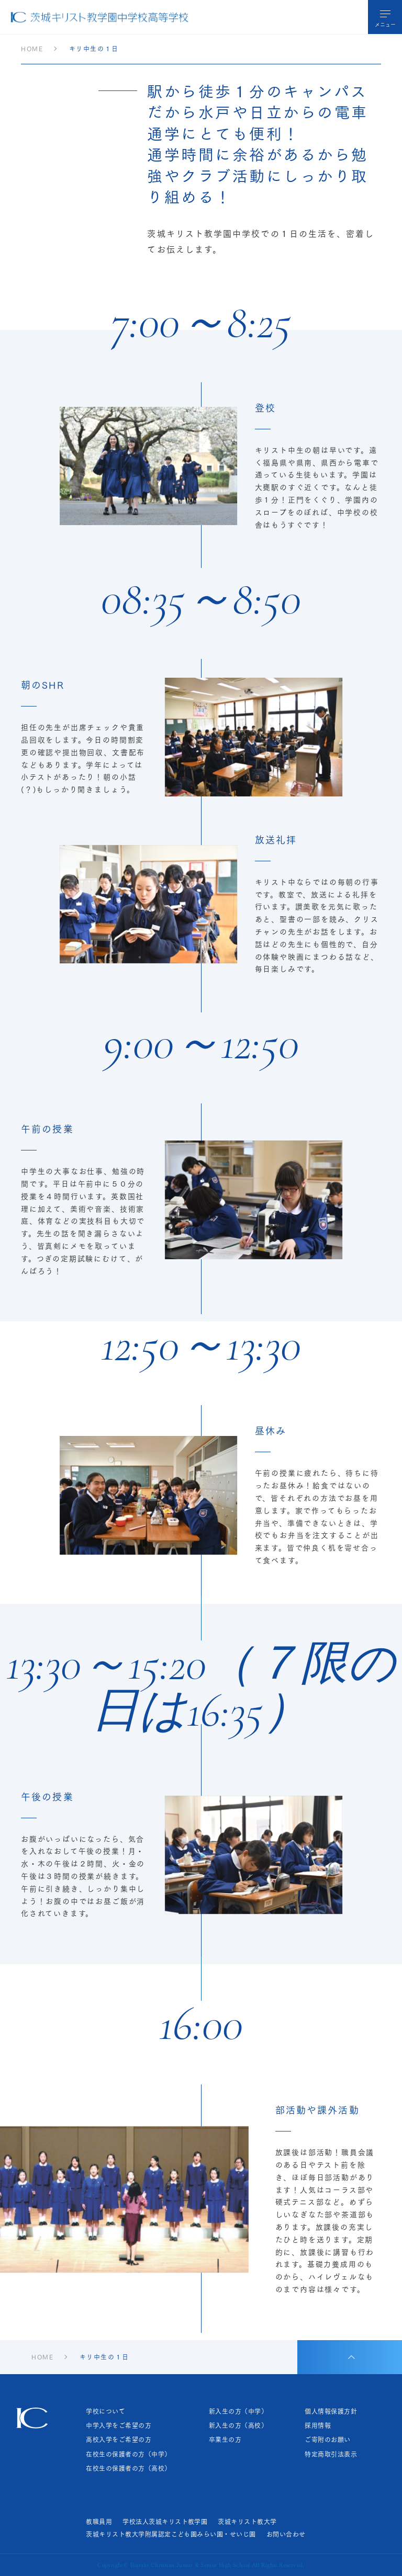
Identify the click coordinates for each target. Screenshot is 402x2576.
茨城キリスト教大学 (247, 2521)
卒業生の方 (225, 2439)
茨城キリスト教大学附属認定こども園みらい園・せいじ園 (170, 2534)
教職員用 (99, 2521)
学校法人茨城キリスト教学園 (164, 2521)
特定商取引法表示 (331, 2454)
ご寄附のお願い (327, 2439)
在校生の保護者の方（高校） (128, 2468)
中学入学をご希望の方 (118, 2425)
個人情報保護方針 (331, 2411)
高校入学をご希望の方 (118, 2439)
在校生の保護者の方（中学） (128, 2454)
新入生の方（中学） (238, 2411)
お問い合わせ (286, 2534)
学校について (105, 2411)
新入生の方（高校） (238, 2425)
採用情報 (318, 2425)
